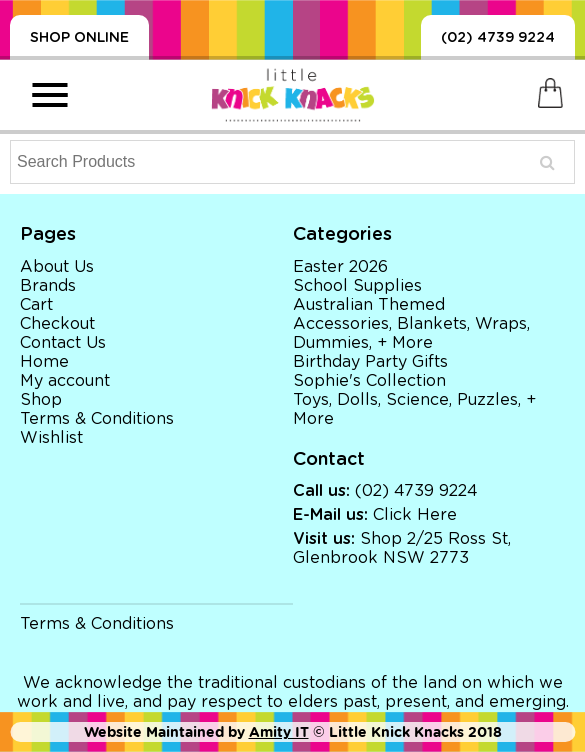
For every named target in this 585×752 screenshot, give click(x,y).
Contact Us (63, 343)
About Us (57, 267)
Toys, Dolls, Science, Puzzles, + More (414, 409)
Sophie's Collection (369, 381)
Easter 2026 (340, 267)
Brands (48, 286)
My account (65, 381)
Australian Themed (369, 305)
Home (44, 362)
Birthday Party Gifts (370, 362)
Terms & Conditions (97, 419)
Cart (36, 305)
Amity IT (279, 732)
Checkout (57, 324)
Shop (41, 400)
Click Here (415, 515)
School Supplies (357, 286)
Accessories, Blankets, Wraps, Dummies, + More (411, 333)
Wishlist (51, 438)
